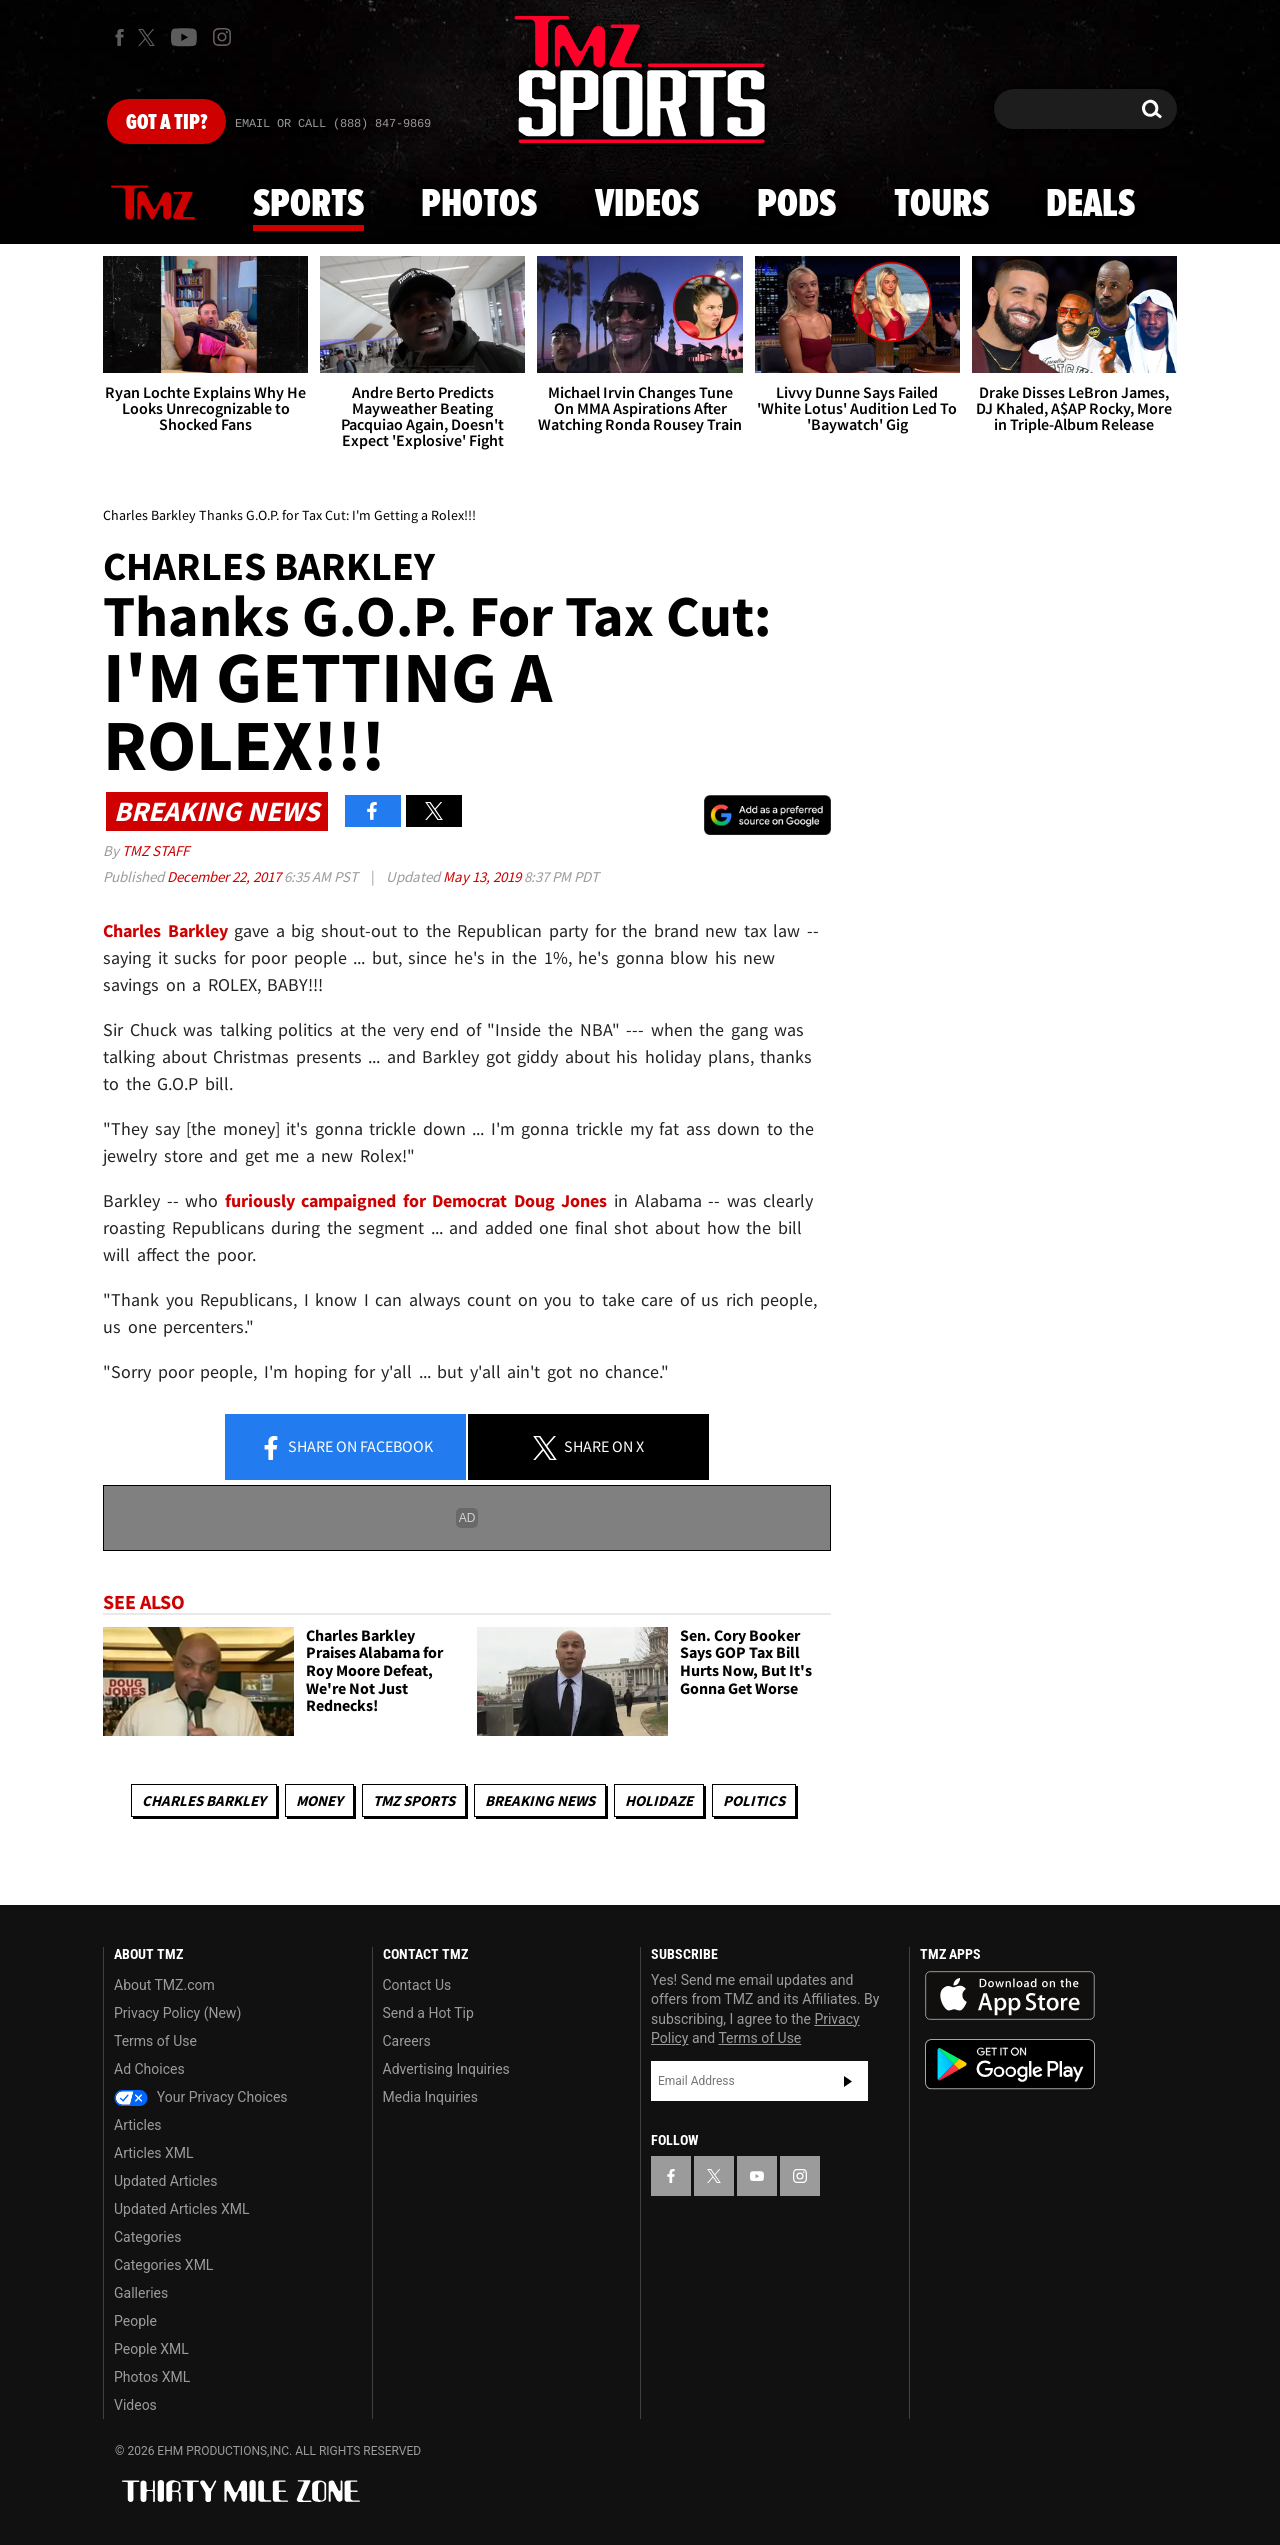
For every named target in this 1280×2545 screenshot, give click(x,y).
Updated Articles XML (181, 2209)
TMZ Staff (155, 850)
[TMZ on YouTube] (757, 2176)
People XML (151, 2349)
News (153, 204)
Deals (1090, 205)
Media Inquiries (430, 2097)
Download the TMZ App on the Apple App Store (1010, 1996)
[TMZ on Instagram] (222, 37)
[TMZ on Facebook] (119, 37)
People (135, 2321)
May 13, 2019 (483, 876)
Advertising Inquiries (446, 2069)
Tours (941, 205)
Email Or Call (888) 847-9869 (333, 124)
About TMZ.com (164, 1985)
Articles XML (154, 2153)
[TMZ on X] (149, 37)
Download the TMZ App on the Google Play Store (1010, 2064)
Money (319, 1800)
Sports (308, 205)
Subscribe (848, 2081)
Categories (147, 2237)
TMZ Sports (414, 1800)
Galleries (141, 2293)
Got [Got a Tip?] (166, 123)
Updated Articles (165, 2181)
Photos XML (152, 2377)
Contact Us (417, 1985)
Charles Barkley (204, 1800)
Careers (407, 2041)
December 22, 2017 (225, 876)
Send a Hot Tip (428, 2013)
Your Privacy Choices (201, 2097)
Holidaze (659, 1800)
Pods (796, 205)
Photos (479, 205)
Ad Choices (149, 2069)
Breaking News (540, 1800)
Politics (754, 1800)
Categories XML (163, 2265)
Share (346, 1448)
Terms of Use (155, 2041)
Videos (647, 205)
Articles (138, 2125)
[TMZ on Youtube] (184, 37)
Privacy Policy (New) (177, 2013)
